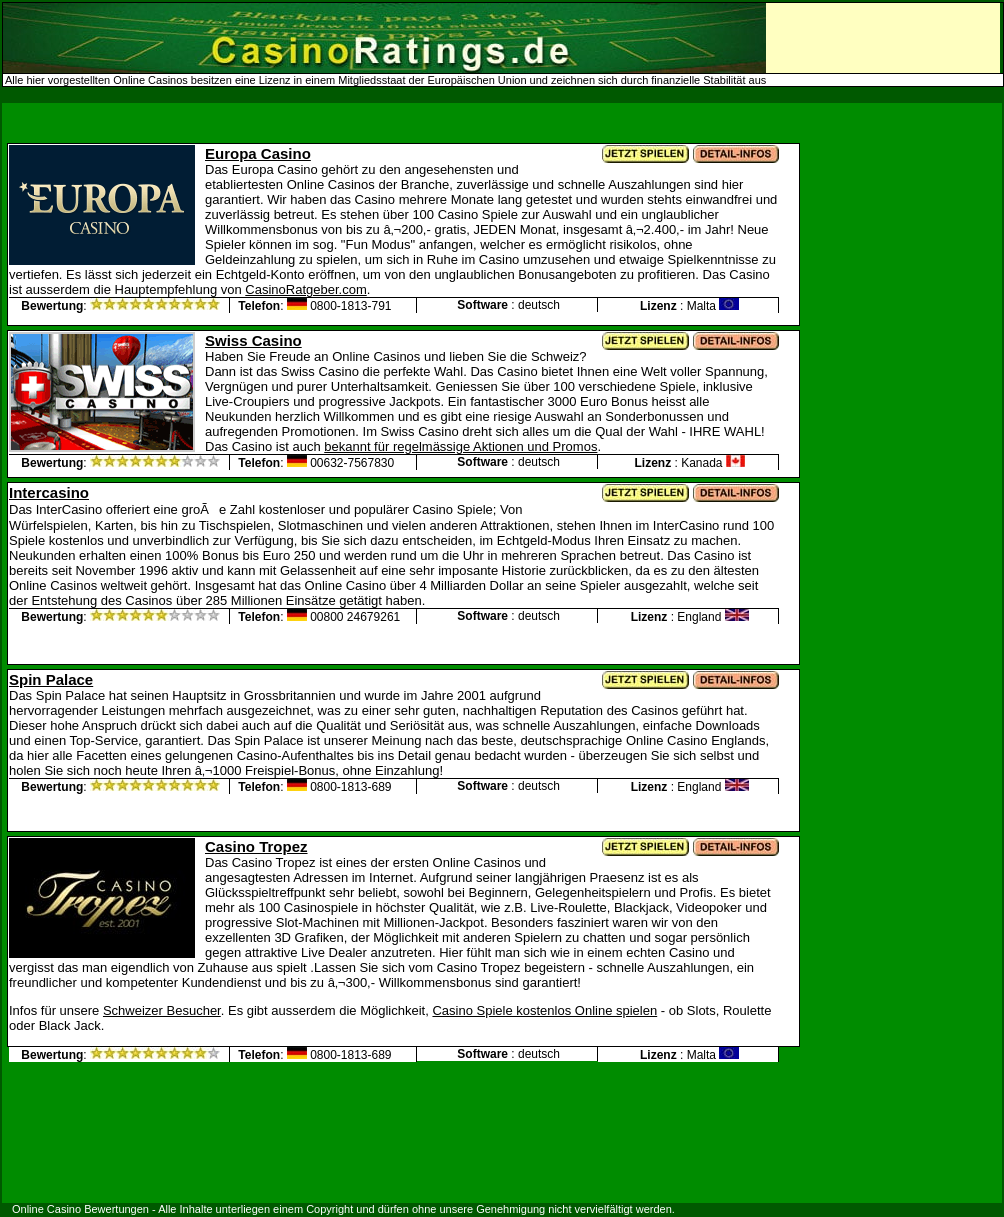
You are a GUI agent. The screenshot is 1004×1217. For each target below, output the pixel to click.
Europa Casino (258, 153)
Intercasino (49, 492)
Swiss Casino (253, 340)
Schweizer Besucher (162, 1010)
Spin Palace (51, 679)
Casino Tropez (256, 846)
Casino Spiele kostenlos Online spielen (544, 1010)
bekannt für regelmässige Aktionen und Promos (460, 446)
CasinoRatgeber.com (305, 289)
